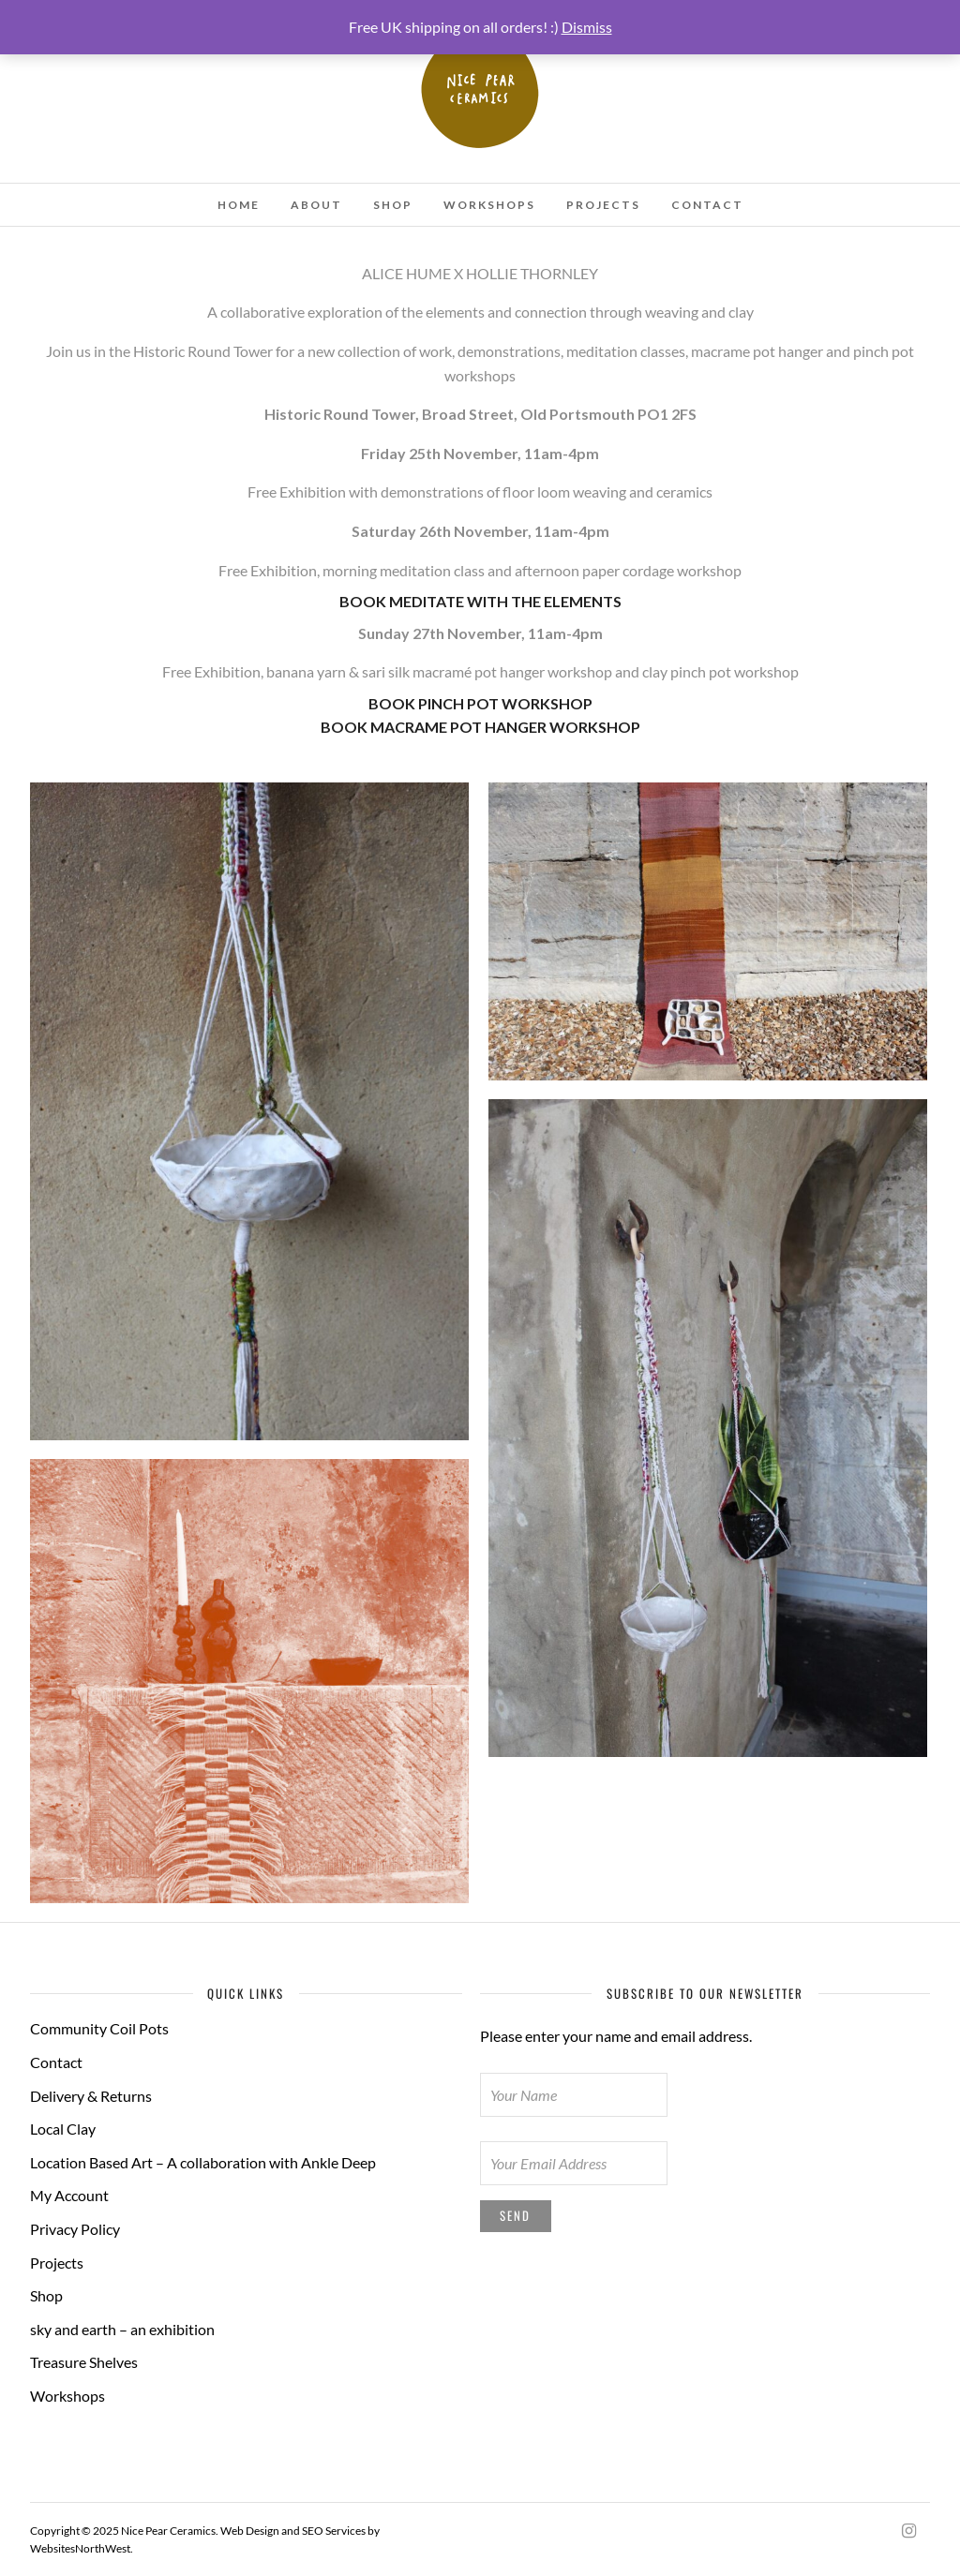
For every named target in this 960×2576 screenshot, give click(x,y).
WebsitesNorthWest (80, 2548)
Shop (392, 205)
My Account (69, 2195)
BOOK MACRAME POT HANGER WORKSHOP (480, 727)
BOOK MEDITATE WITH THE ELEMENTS (480, 601)
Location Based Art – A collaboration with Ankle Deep (203, 2162)
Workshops (489, 205)
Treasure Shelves (84, 2362)
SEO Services (334, 2531)
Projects (603, 205)
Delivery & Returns (91, 2096)
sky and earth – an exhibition (122, 2329)
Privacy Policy (75, 2229)
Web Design (249, 2531)
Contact (707, 205)
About (316, 205)
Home (239, 205)
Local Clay (63, 2128)
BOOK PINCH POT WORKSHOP (480, 703)
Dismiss (587, 27)
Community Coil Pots (99, 2028)
